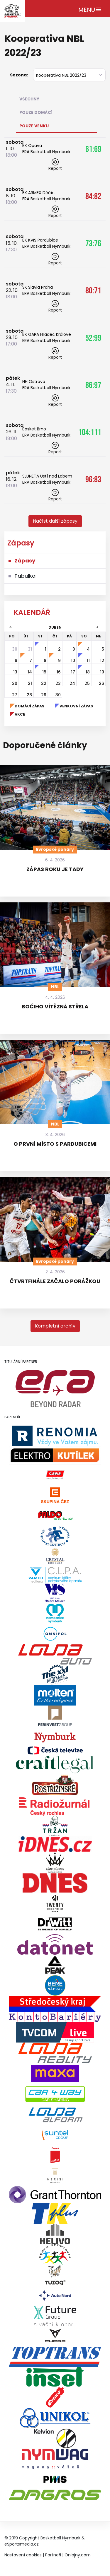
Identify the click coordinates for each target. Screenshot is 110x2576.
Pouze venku (34, 126)
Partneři (53, 2555)
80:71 (93, 290)
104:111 (89, 432)
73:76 (93, 243)
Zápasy (24, 560)
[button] (55, 521)
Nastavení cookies (23, 2555)
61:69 (93, 149)
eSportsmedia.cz (21, 2544)
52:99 (93, 338)
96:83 (93, 479)
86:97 (93, 385)
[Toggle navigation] (90, 8)
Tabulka (24, 575)
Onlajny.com (78, 2555)
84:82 (93, 196)
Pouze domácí (36, 112)
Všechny (29, 99)
